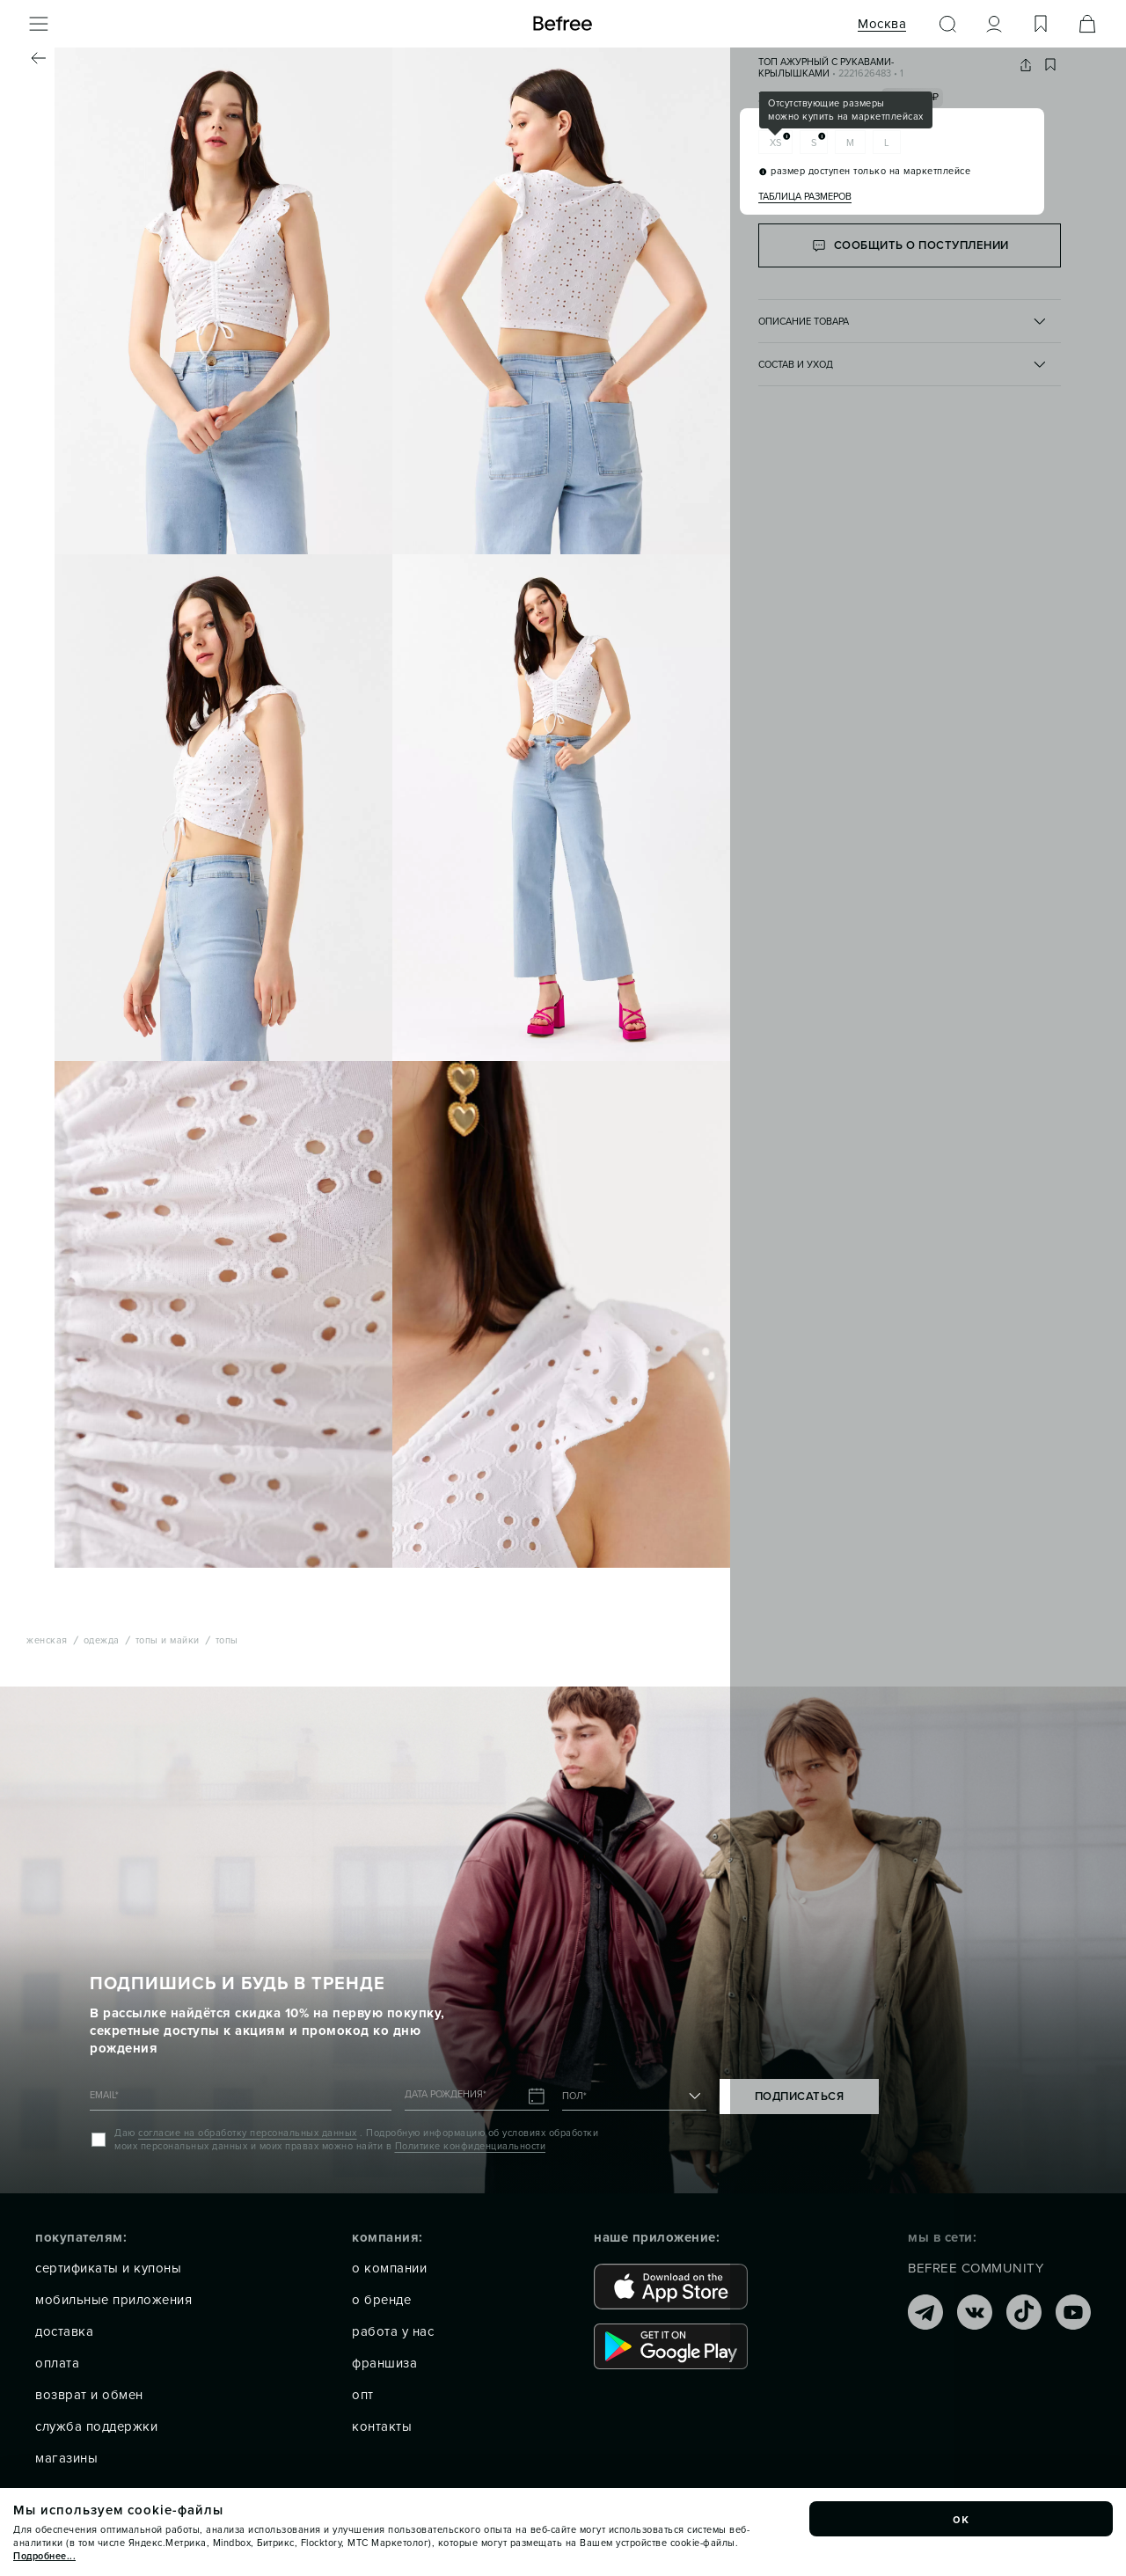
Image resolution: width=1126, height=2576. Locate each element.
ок (961, 2519)
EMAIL (104, 2095)
